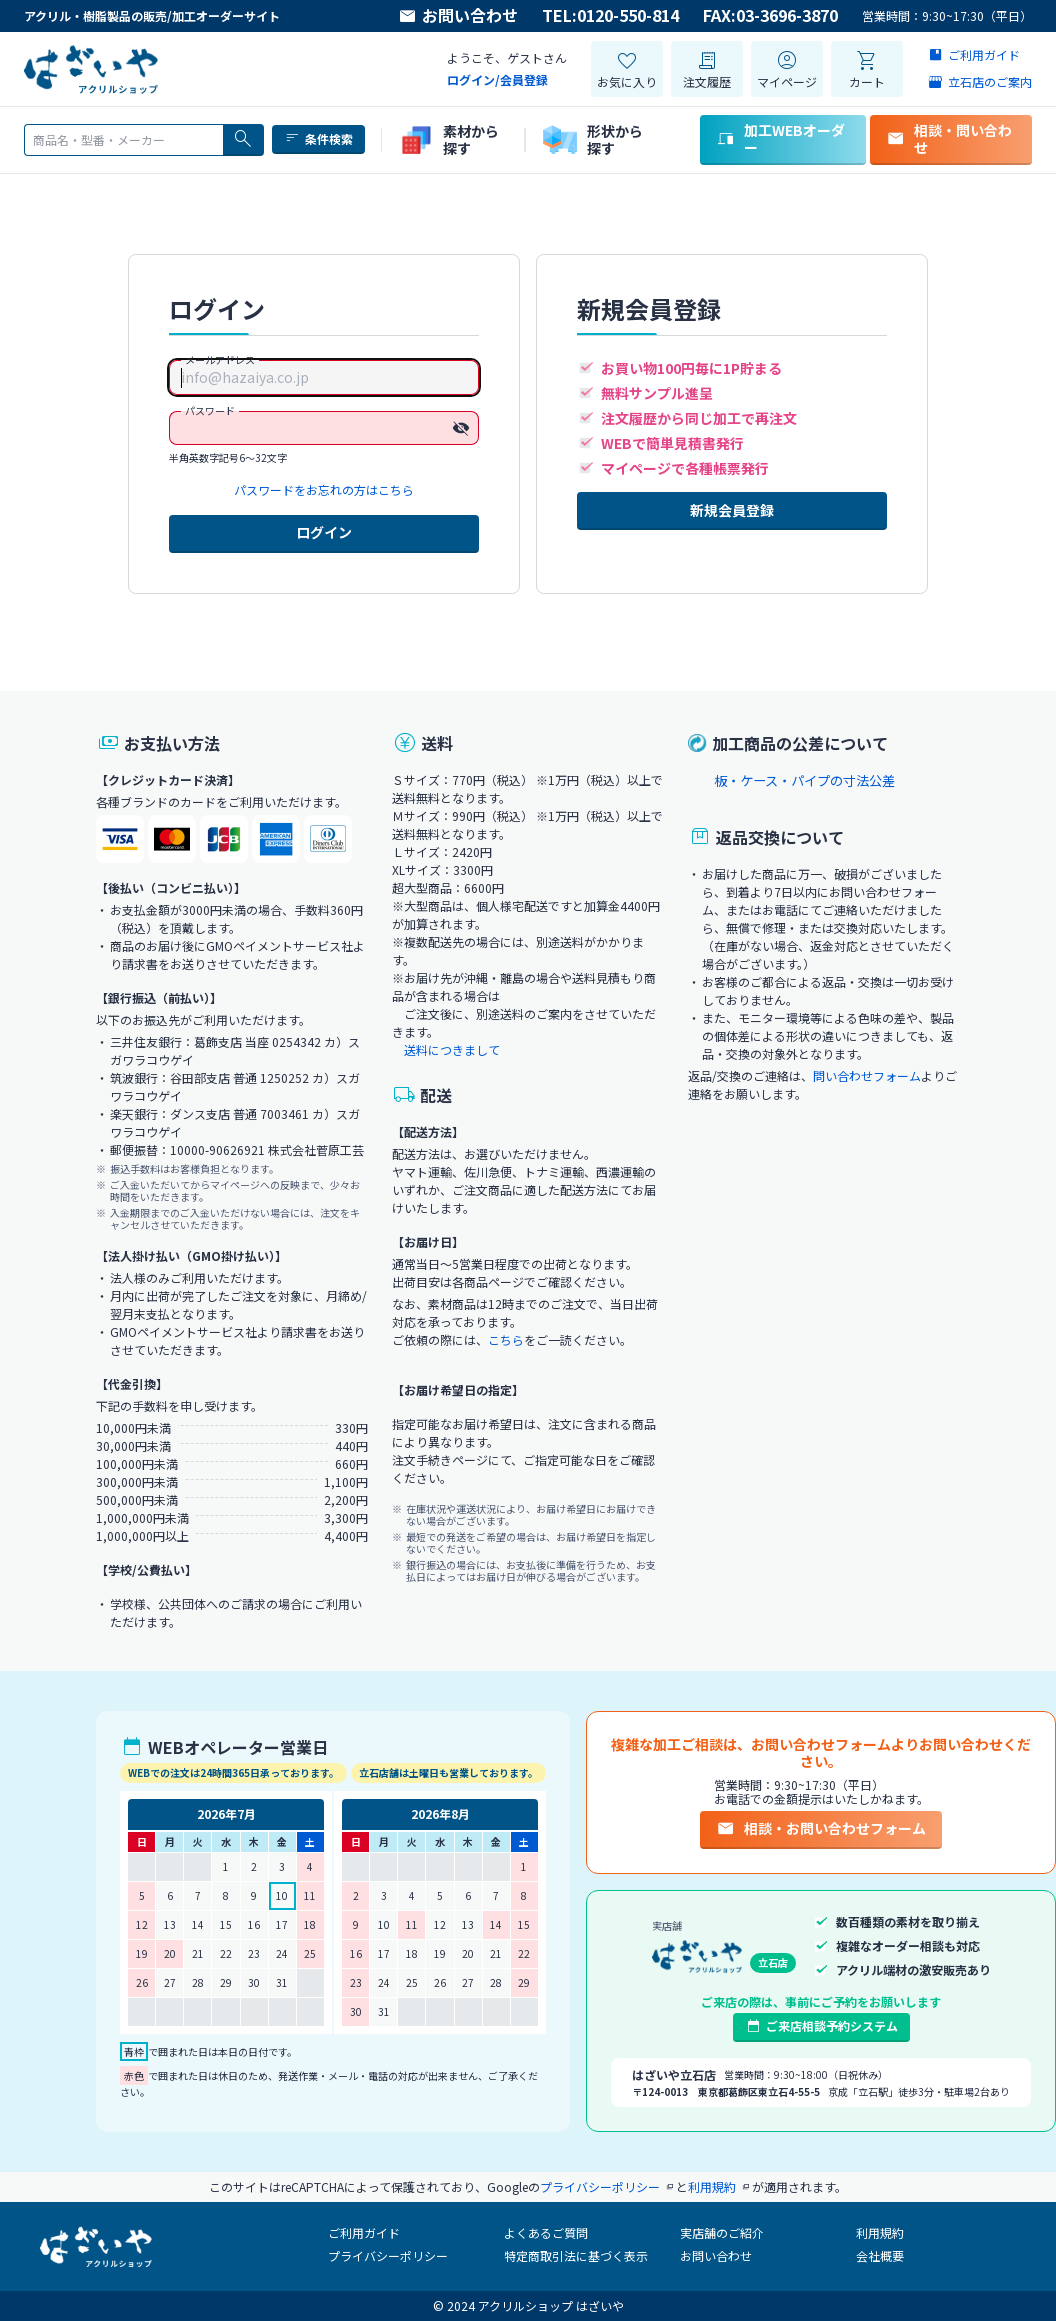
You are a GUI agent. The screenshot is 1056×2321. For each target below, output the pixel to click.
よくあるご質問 (546, 2232)
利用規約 (880, 2232)
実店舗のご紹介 (722, 2232)
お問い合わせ (458, 16)
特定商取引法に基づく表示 (576, 2255)
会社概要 (880, 2255)
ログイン (324, 532)
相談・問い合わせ (949, 138)
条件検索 (318, 139)
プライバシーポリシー (388, 2255)
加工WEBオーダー (780, 138)
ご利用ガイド (364, 2232)
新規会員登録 (732, 510)
